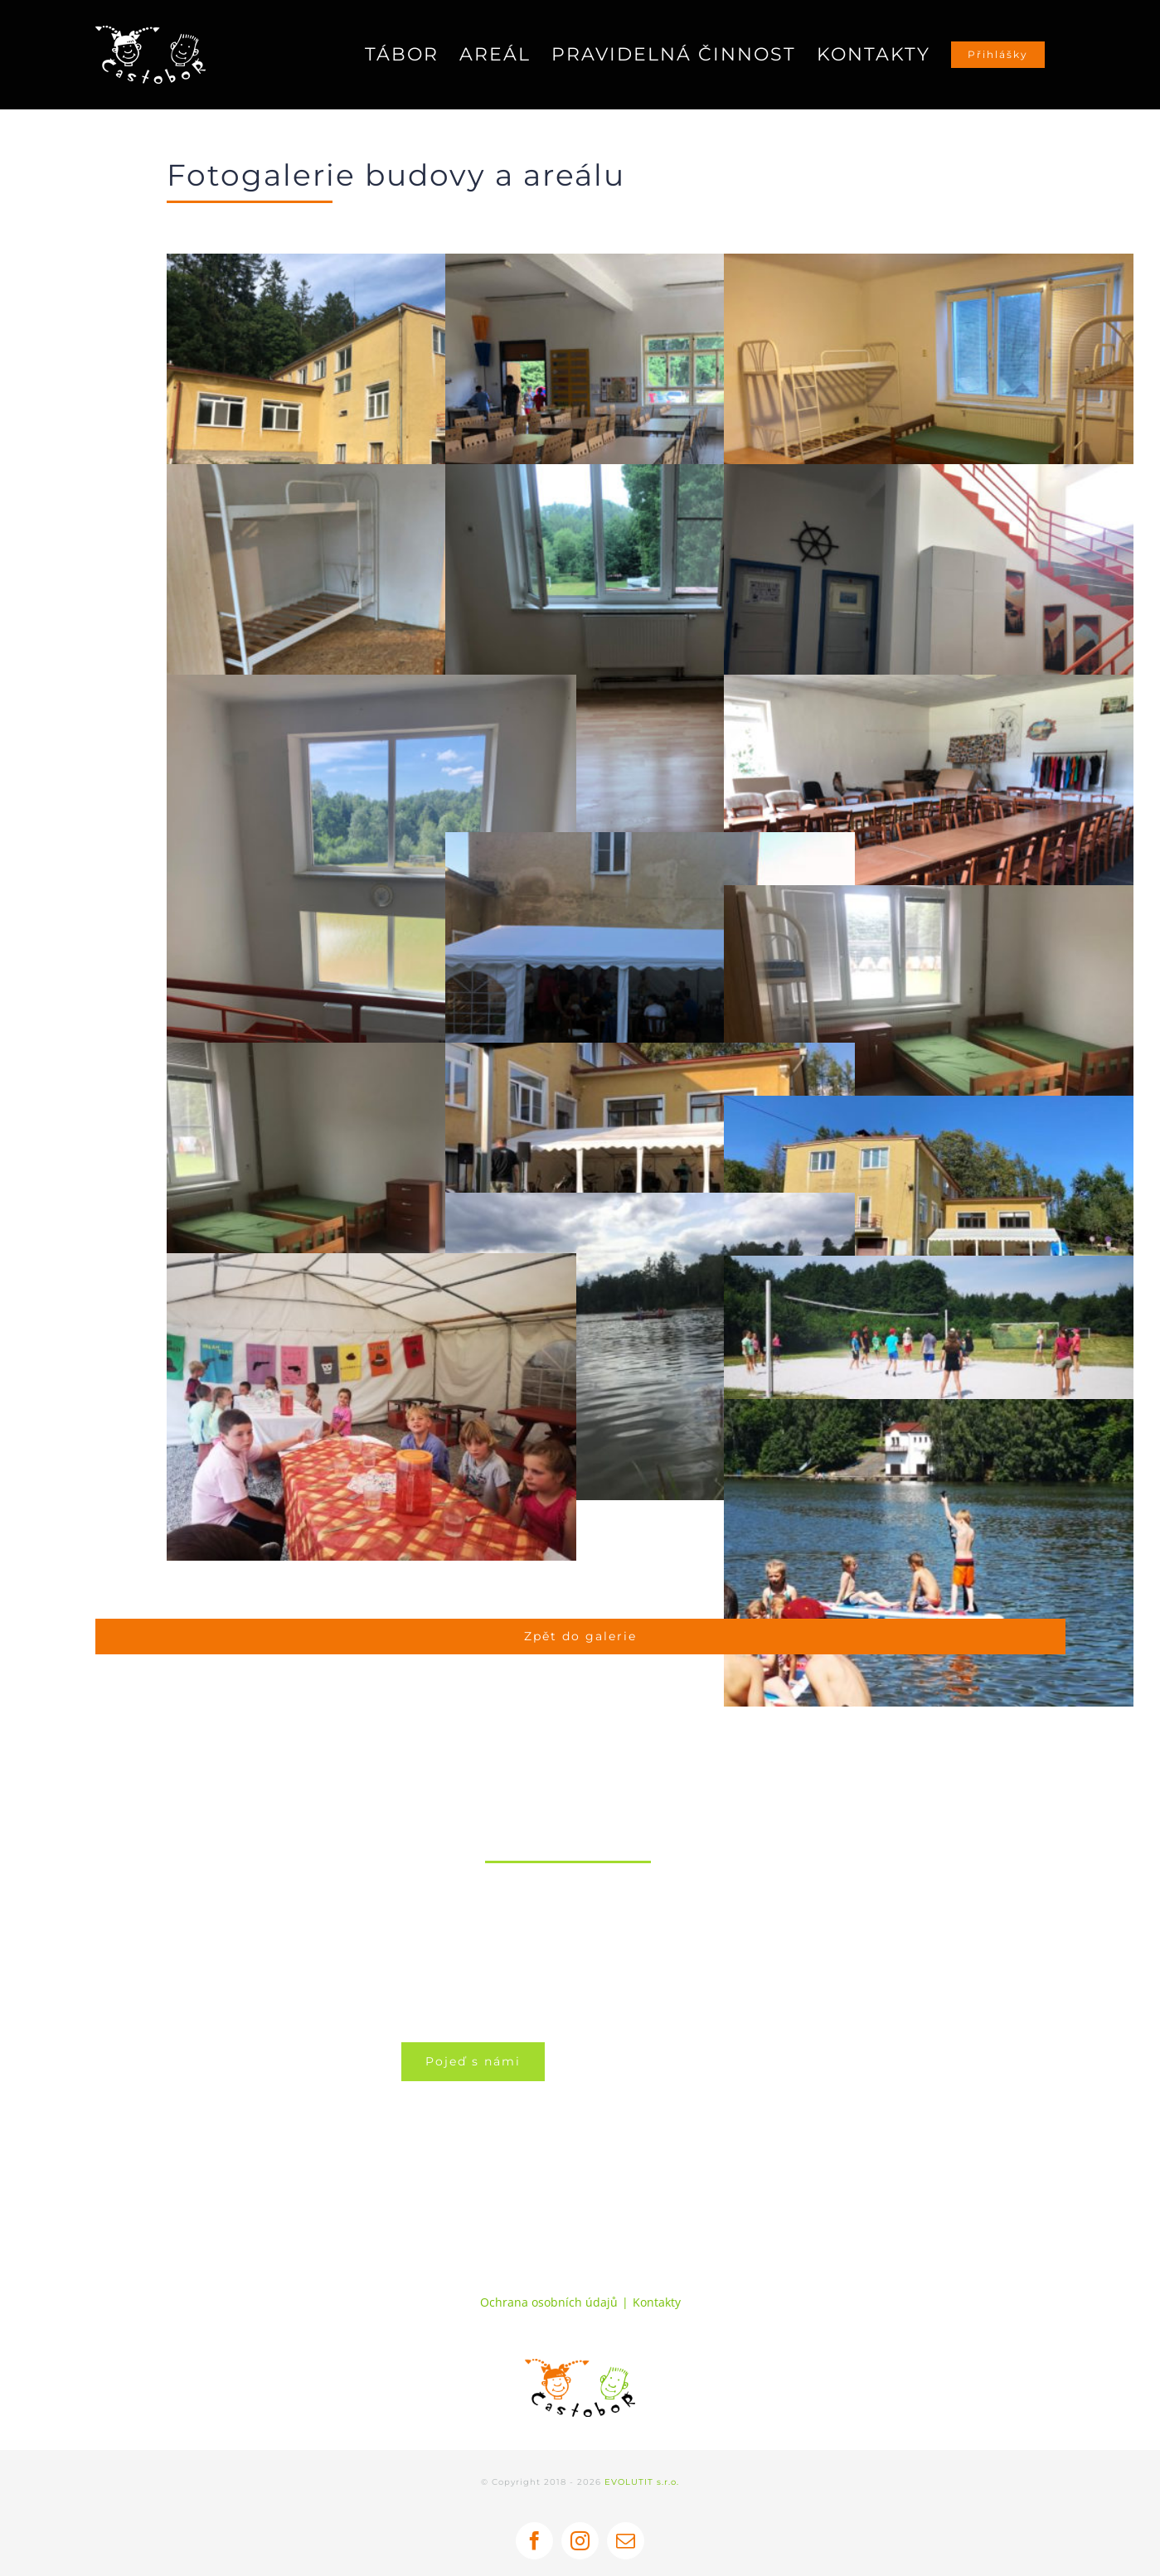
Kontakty (657, 2302)
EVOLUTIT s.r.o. (641, 2482)
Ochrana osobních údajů (549, 2302)
